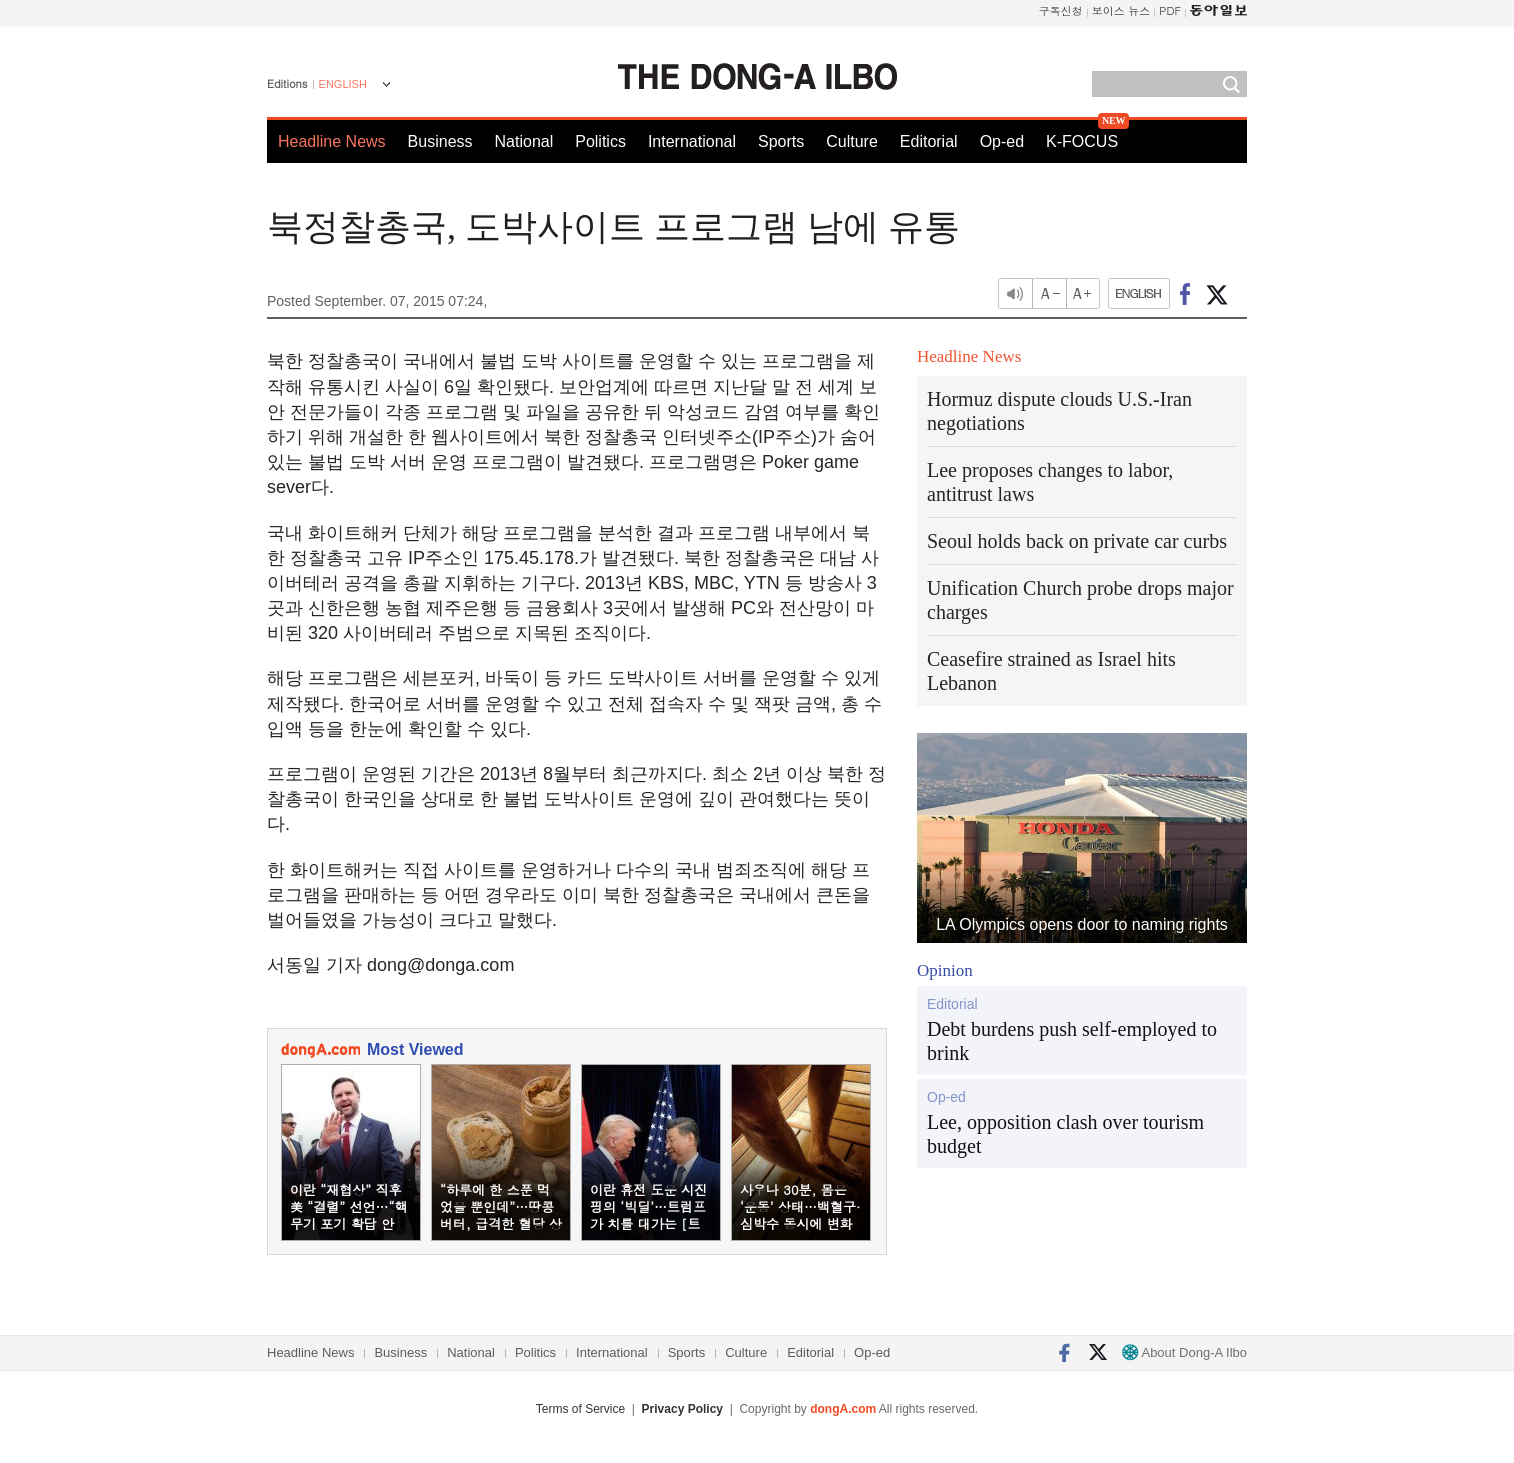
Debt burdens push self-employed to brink (1072, 1041)
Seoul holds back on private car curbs (1077, 541)
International (692, 141)
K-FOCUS (1082, 141)
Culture (852, 141)
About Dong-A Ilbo (1184, 1352)
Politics (600, 141)
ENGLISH (343, 84)
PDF (1170, 10)
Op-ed (1002, 141)
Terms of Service (580, 1409)
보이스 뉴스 (1121, 10)
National (524, 141)
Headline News (332, 141)
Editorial (929, 141)
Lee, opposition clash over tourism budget (1065, 1134)
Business (440, 141)
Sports (781, 141)
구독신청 (1061, 10)
